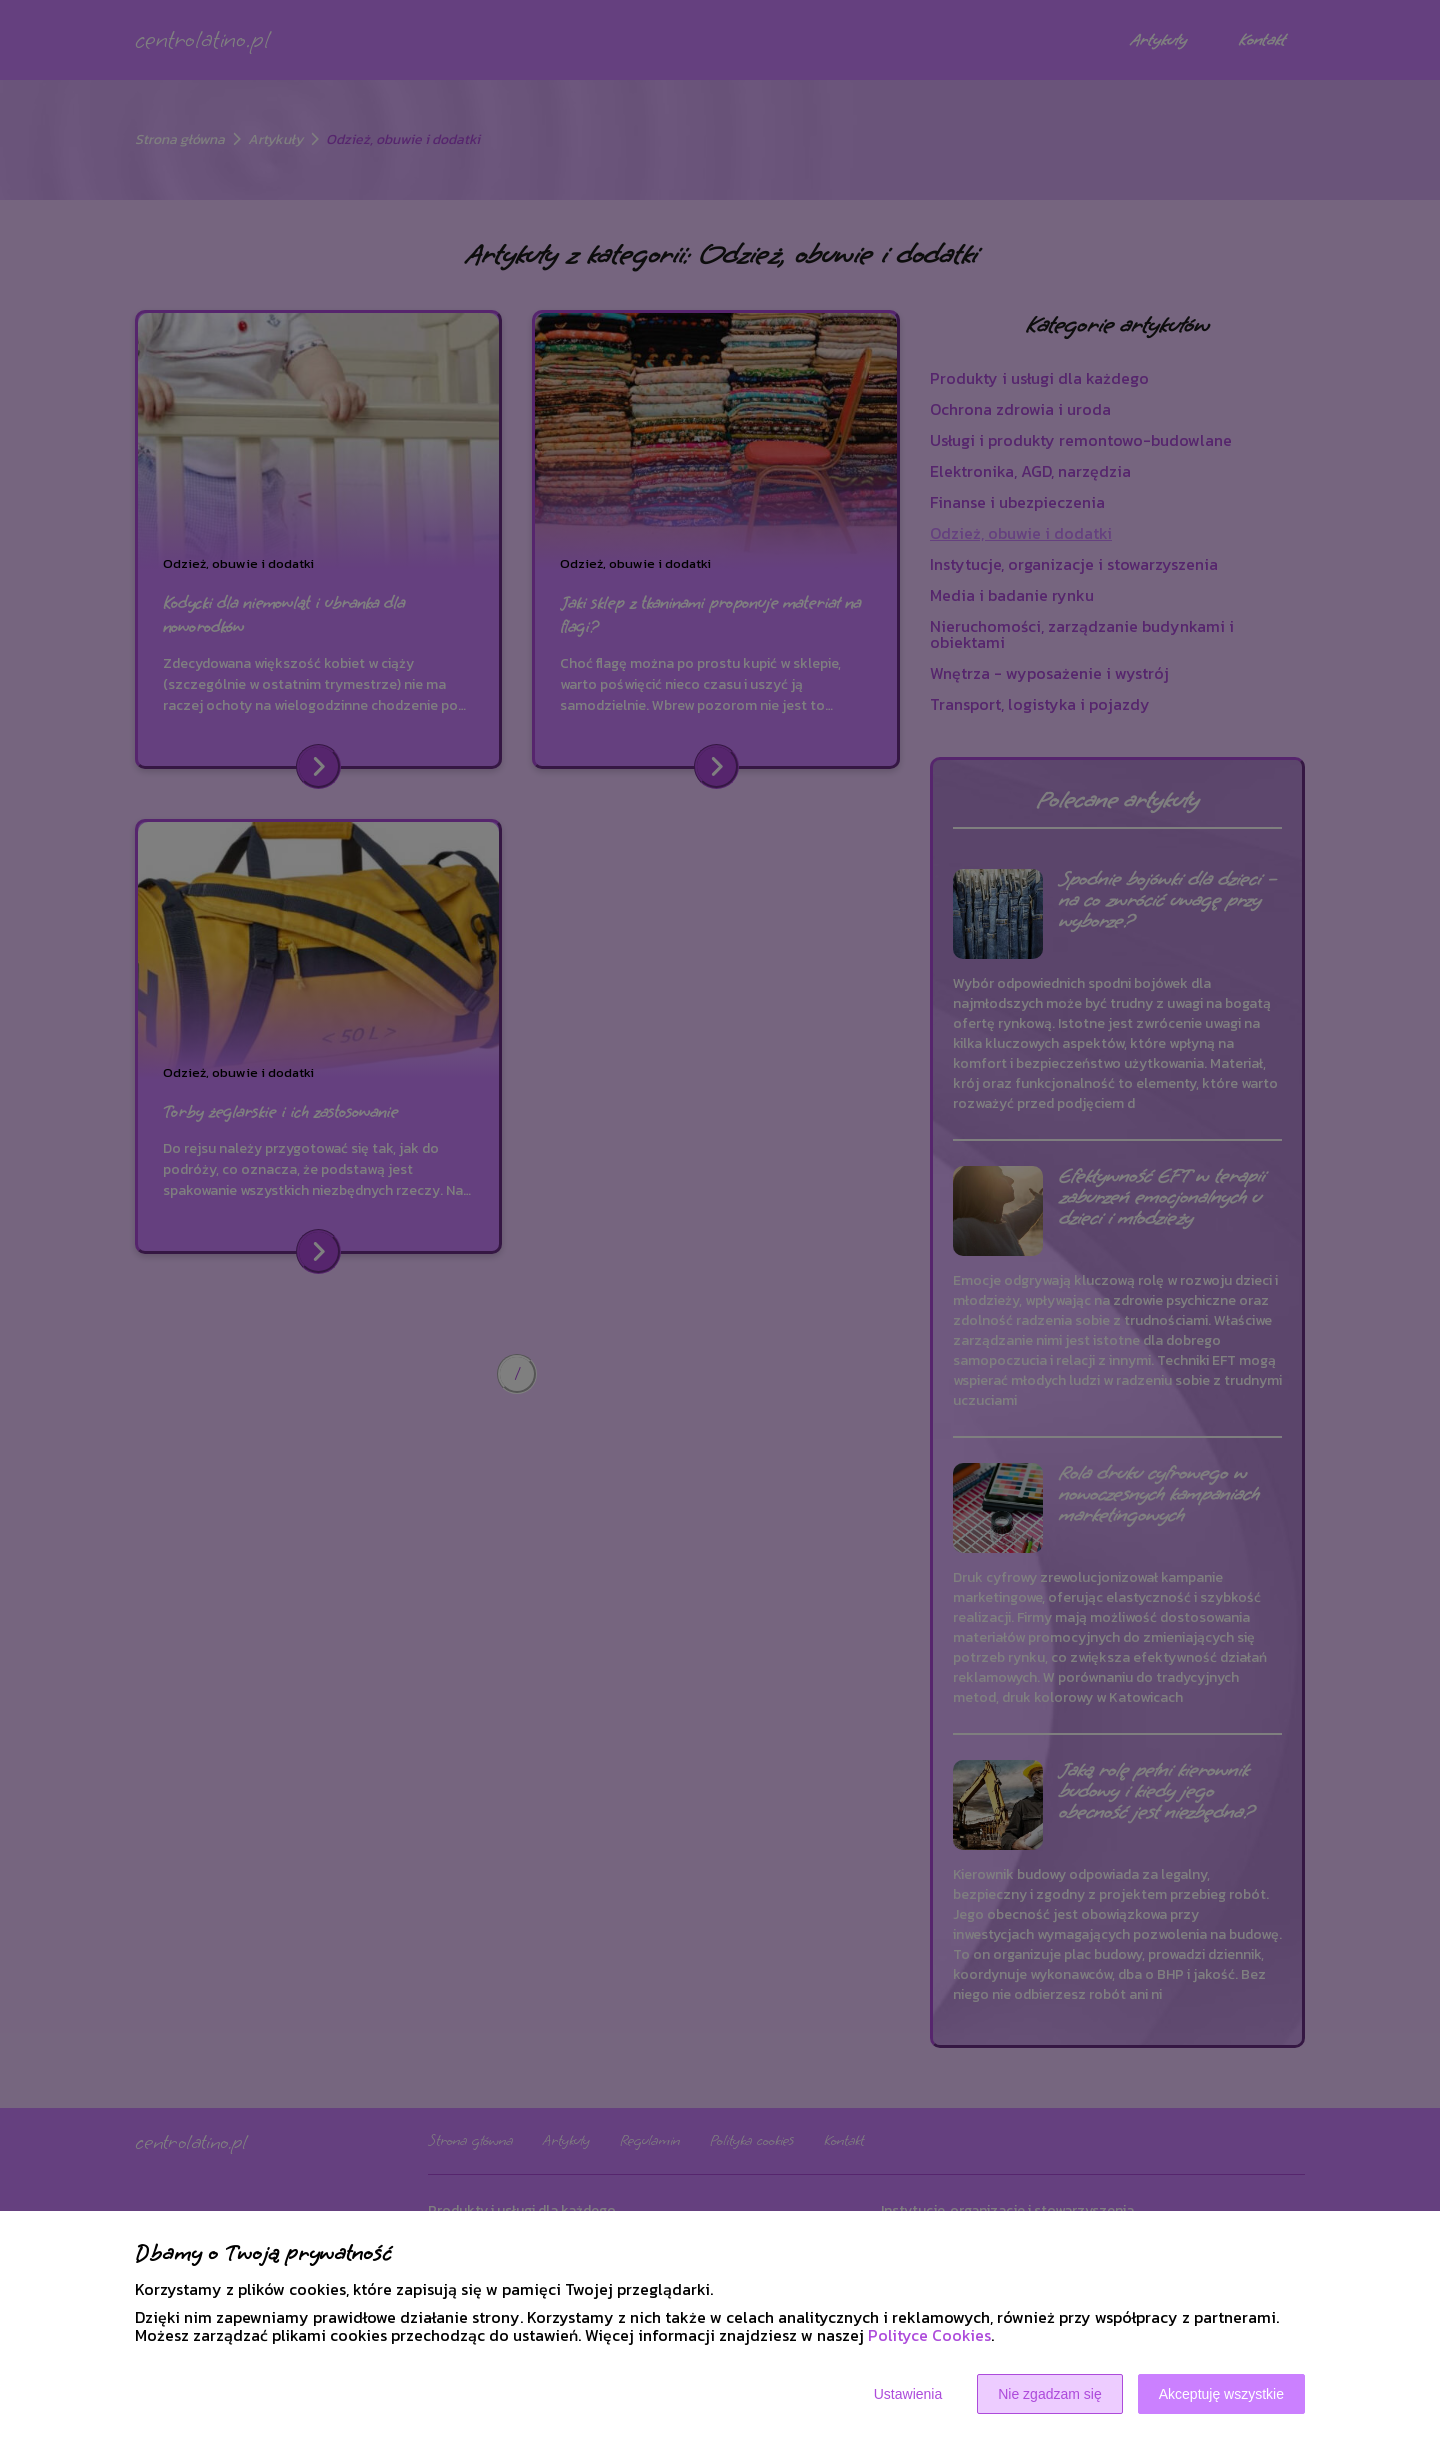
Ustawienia (908, 2394)
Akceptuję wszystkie (1221, 2394)
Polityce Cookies (929, 2335)
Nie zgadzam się (1050, 2394)
